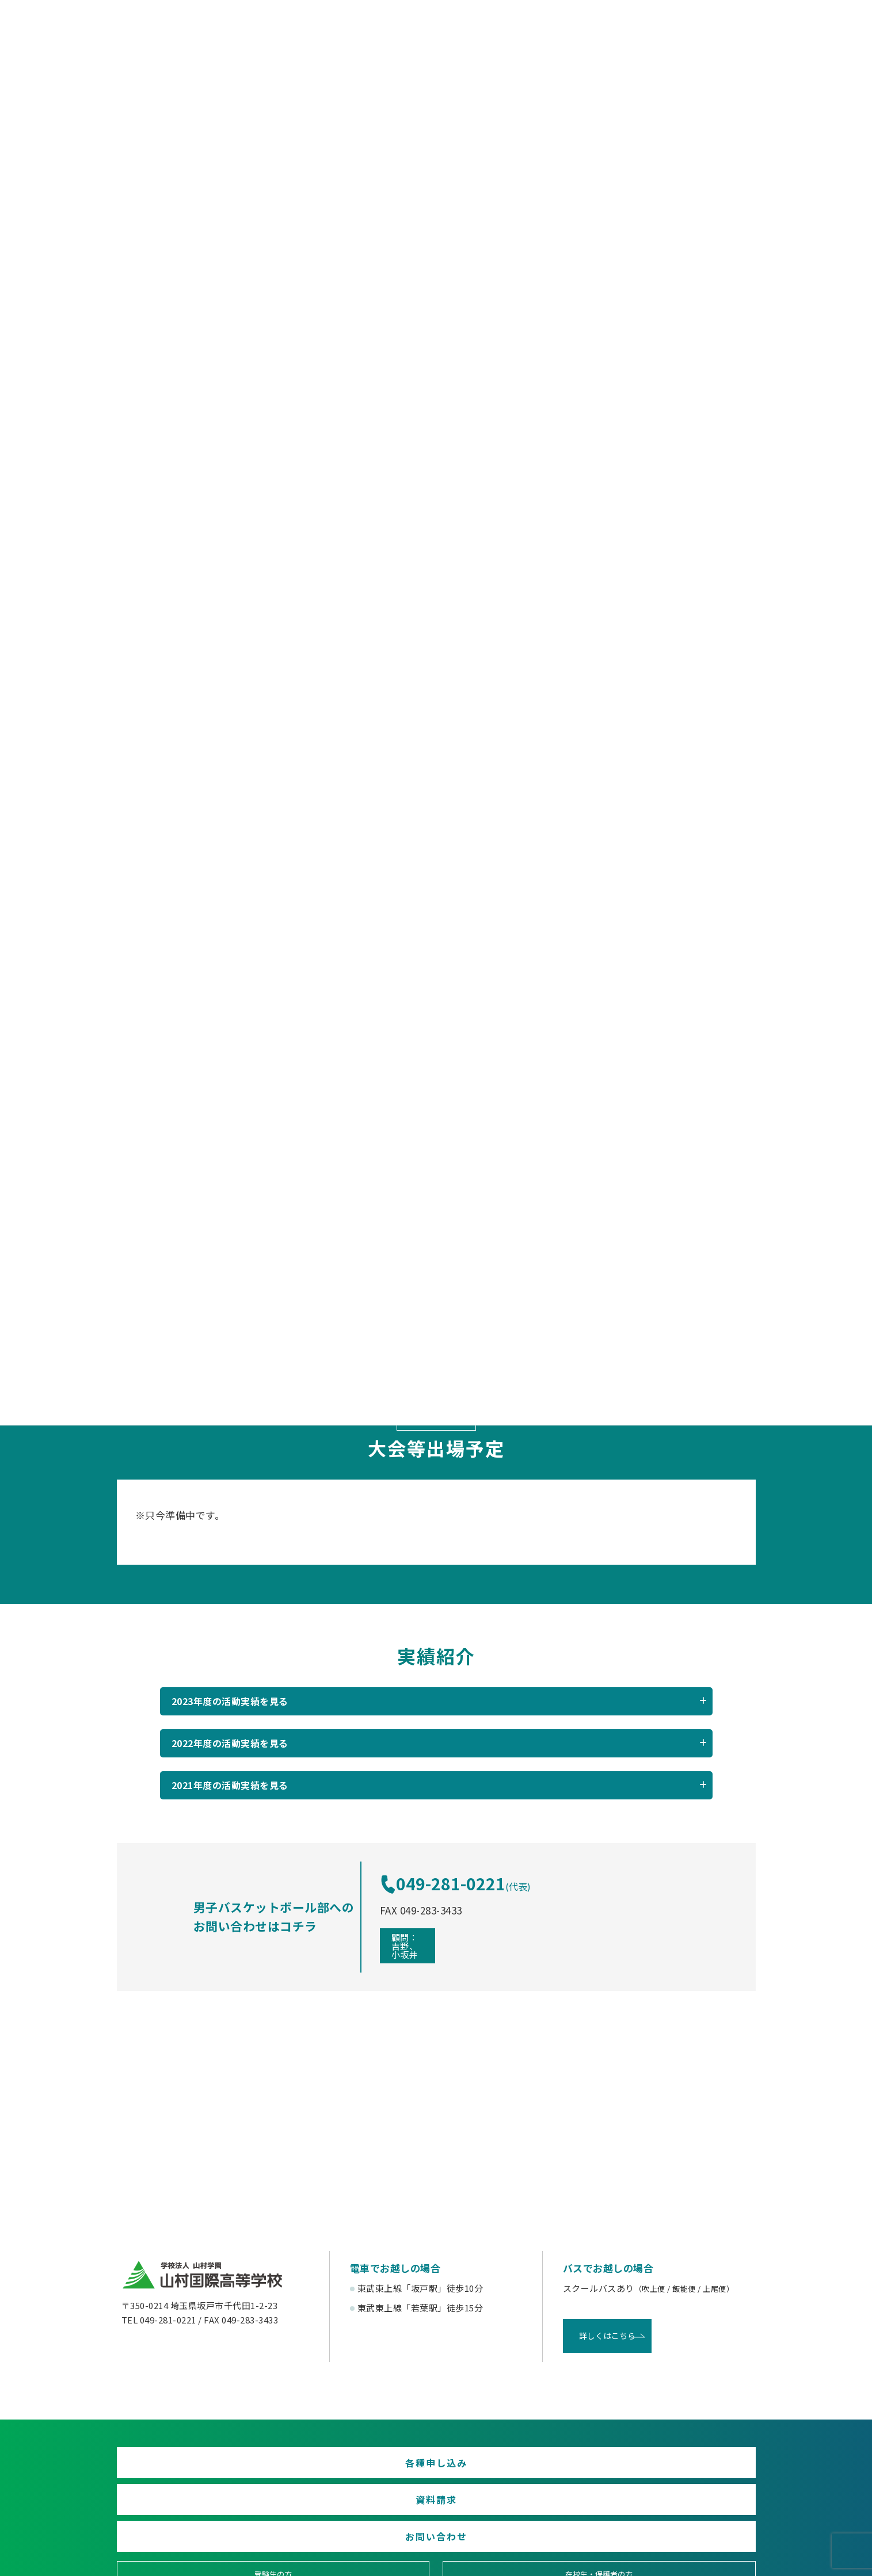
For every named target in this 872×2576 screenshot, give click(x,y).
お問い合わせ (653, 2413)
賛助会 (355, 2501)
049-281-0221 (480, 1831)
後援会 (193, 2501)
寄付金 (517, 2501)
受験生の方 (193, 2460)
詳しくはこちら (601, 2283)
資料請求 (436, 2413)
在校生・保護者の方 (355, 2460)
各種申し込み (218, 2413)
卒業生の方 (516, 2460)
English (679, 2501)
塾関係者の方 (679, 2460)
